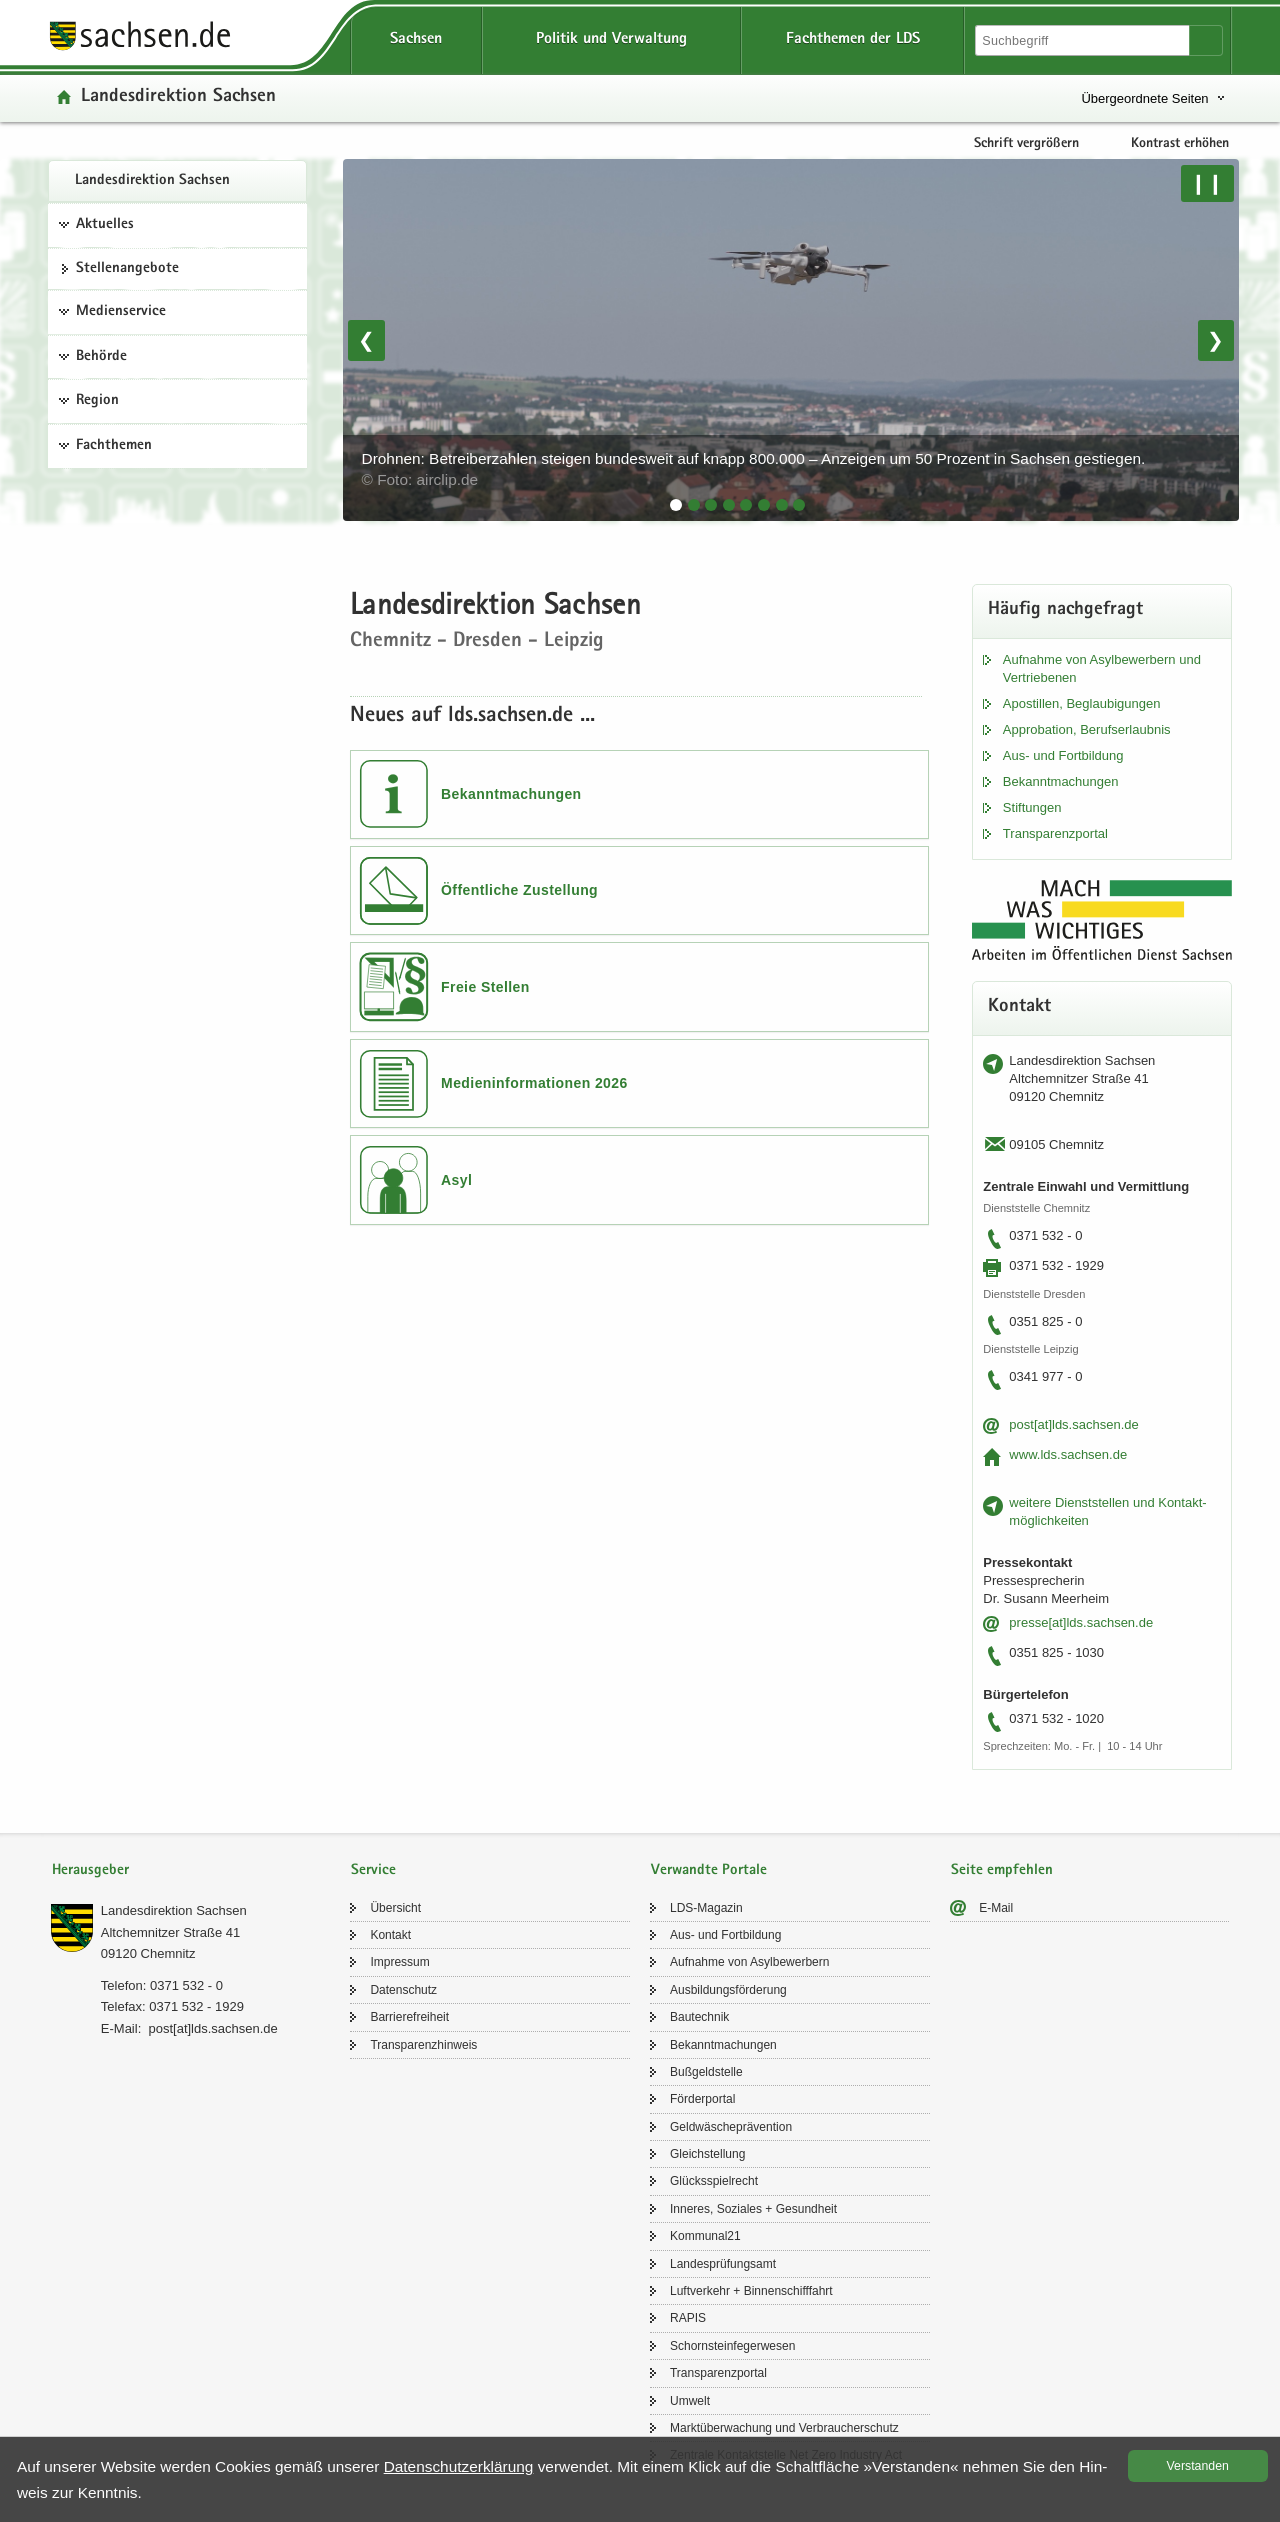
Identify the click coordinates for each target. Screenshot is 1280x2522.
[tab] (676, 505)
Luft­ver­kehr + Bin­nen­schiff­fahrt (751, 2291)
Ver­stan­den (1198, 2466)
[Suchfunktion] (1084, 40)
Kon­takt (390, 1935)
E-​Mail (996, 1908)
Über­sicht (395, 1908)
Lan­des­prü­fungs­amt (723, 2264)
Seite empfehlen (1002, 1870)
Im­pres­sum (399, 1962)
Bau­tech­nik (699, 2017)
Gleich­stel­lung (707, 2154)
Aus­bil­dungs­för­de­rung (728, 1990)
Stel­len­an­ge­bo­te (127, 269)
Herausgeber (90, 1870)
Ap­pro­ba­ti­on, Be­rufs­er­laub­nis (1087, 729)
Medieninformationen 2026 (534, 1083)
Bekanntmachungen (511, 794)
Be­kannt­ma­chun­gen (1061, 781)
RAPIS (688, 2318)
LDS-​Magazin (706, 1908)
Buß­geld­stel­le (706, 2072)
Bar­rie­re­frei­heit (409, 2017)
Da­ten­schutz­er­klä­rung (459, 2466)
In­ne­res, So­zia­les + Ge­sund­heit (753, 2209)
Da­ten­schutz (403, 1990)
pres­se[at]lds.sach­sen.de (1081, 1622)
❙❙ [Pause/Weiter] (1207, 183)
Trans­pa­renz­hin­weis (423, 2045)
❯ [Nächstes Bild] (1215, 340)
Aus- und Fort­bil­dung (1063, 755)
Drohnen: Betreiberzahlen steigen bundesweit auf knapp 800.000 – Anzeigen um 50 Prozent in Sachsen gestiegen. (756, 469)
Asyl (456, 1180)
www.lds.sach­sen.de (1068, 1454)
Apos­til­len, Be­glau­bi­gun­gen (1082, 703)
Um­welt (690, 2401)
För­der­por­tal (702, 2099)
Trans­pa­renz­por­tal (1055, 833)
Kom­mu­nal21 (705, 2236)
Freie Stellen (485, 987)
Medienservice (121, 312)
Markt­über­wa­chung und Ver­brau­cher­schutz (784, 2428)
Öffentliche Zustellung (519, 890)
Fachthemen (114, 446)
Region (97, 401)
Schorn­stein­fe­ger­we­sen (732, 2346)
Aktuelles (105, 225)
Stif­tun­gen (1032, 807)
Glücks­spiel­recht (714, 2181)
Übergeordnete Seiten (1144, 98)
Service (373, 1870)
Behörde (101, 357)
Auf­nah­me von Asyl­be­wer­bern (749, 1962)
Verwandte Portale (709, 1870)
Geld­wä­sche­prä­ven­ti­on (731, 2127)
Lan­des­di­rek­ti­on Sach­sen (152, 181)
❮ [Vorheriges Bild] (366, 340)
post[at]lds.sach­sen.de (1073, 1424)
